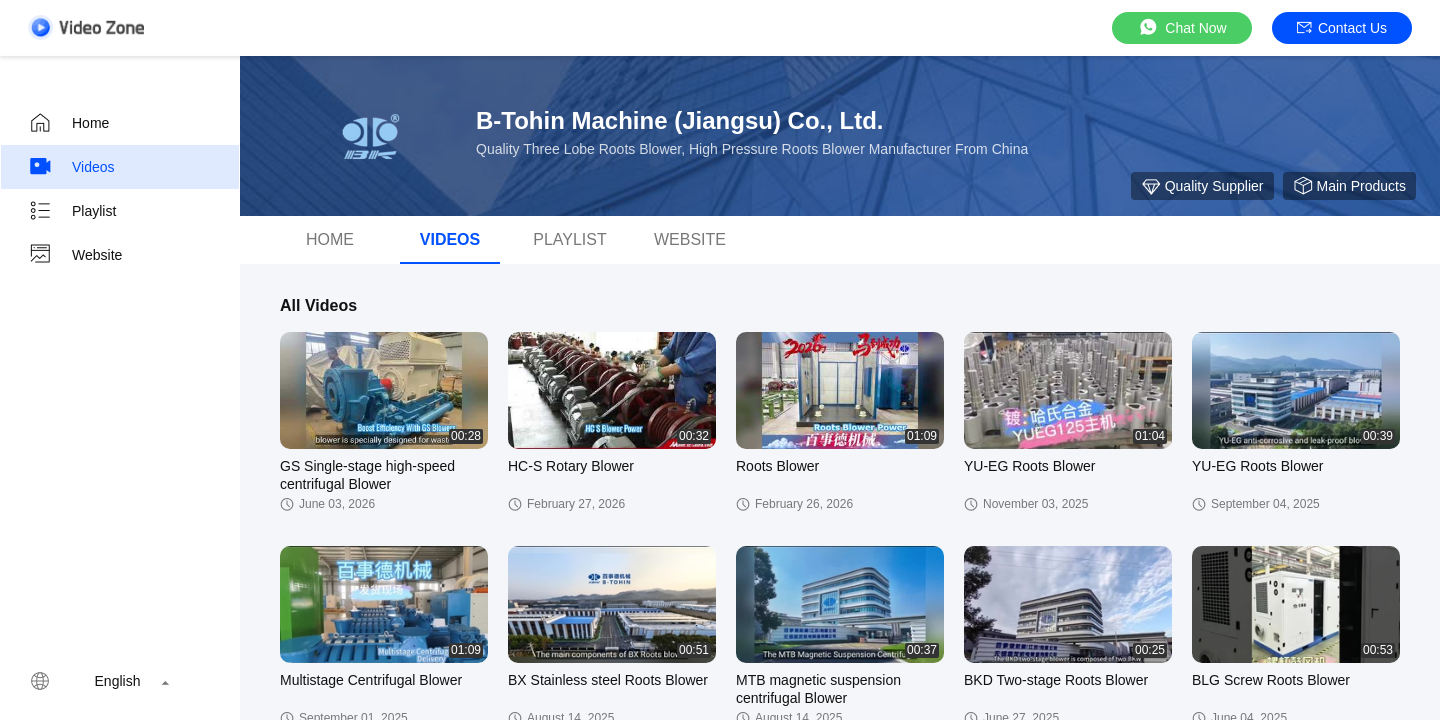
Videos (71, 167)
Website (75, 255)
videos (450, 239)
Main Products (1349, 186)
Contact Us (1342, 28)
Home (68, 123)
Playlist (72, 211)
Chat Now (1181, 27)
